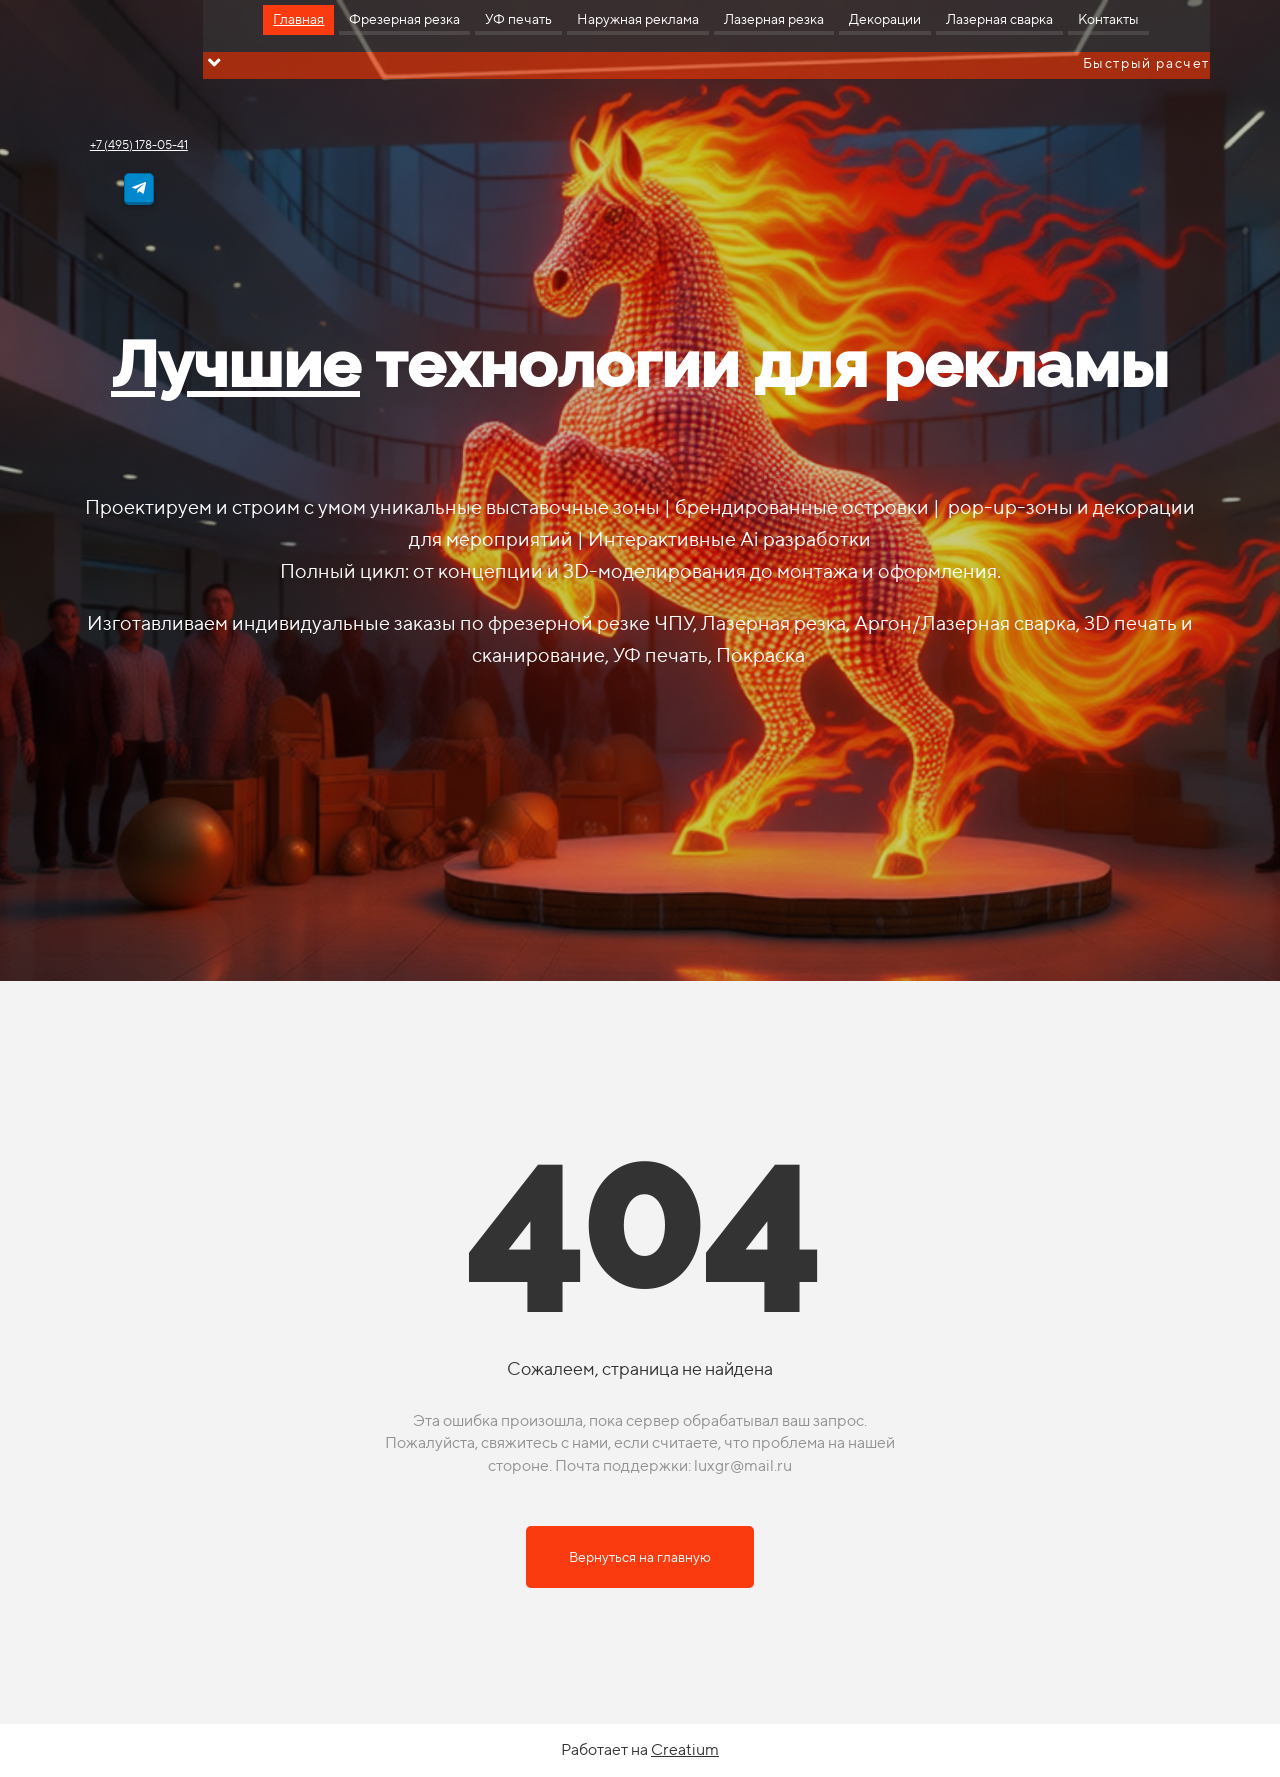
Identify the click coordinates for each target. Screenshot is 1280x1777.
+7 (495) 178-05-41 (139, 144)
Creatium (685, 1749)
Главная (298, 19)
